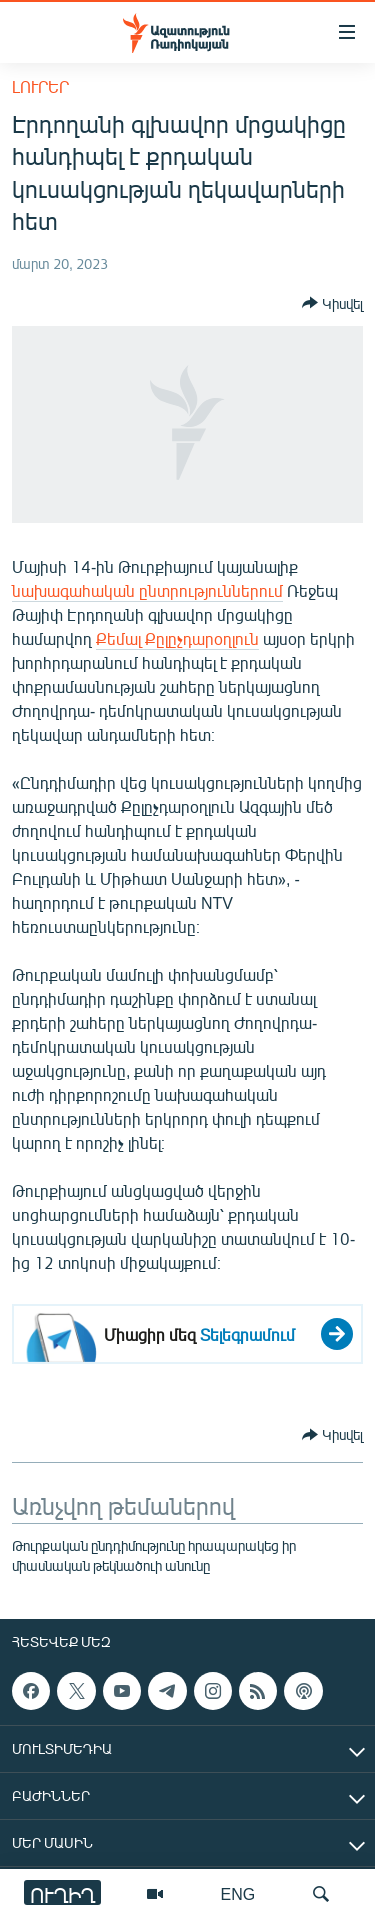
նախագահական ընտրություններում (147, 590)
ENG (238, 1893)
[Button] (332, 303)
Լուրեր (40, 86)
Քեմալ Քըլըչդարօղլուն (177, 638)
